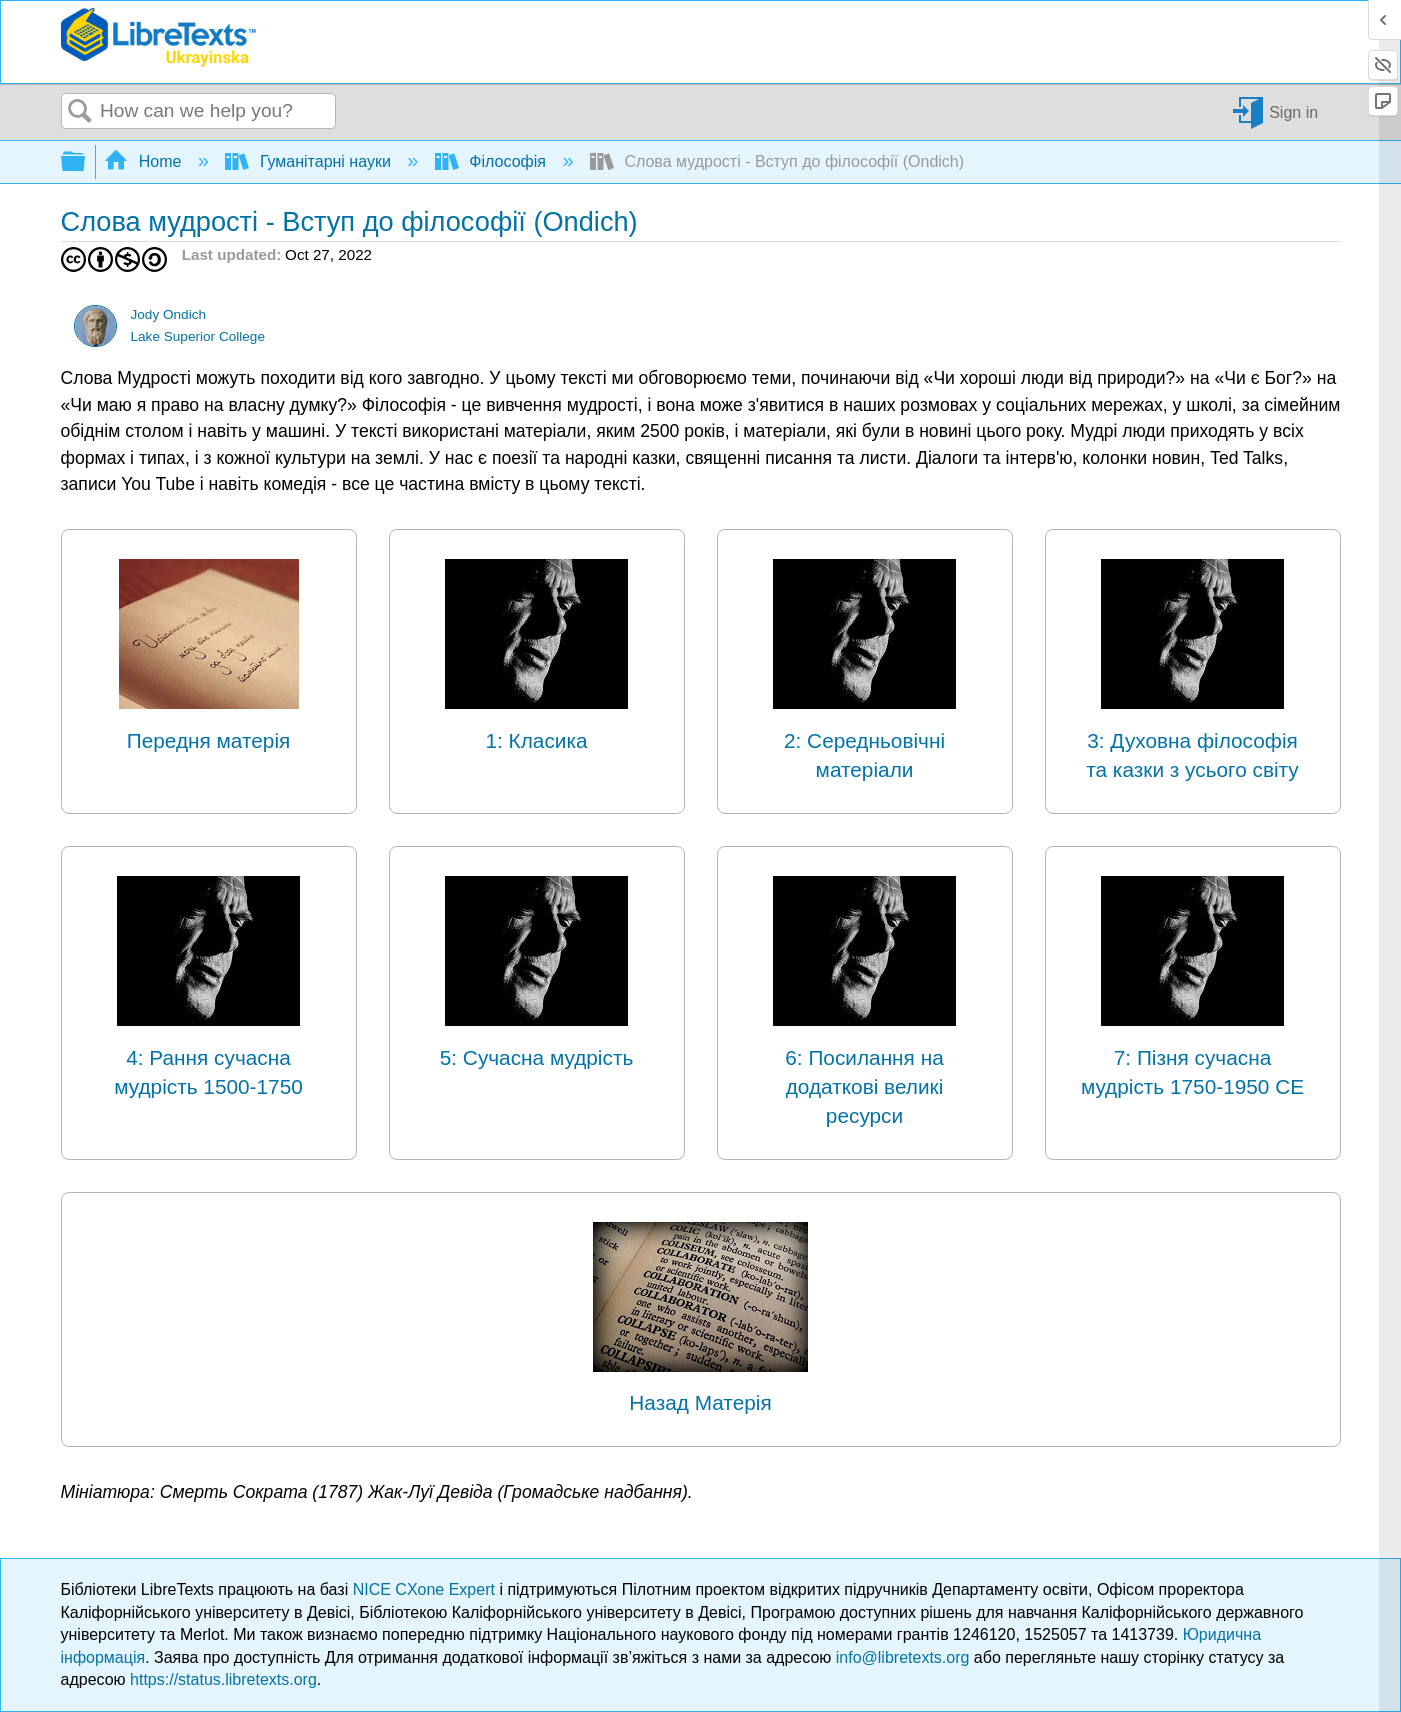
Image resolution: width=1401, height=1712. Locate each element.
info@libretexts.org (903, 1657)
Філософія (492, 161)
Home (145, 161)
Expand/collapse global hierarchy (86, 162)
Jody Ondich (168, 314)
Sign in (1293, 111)
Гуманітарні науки (310, 161)
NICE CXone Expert (426, 1589)
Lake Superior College (197, 336)
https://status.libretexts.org (223, 1679)
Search (81, 112)
